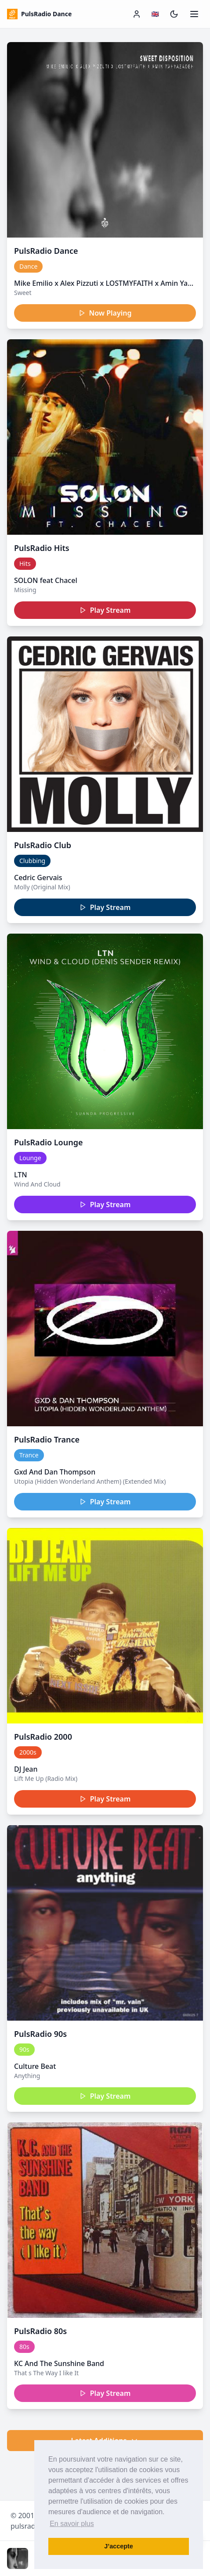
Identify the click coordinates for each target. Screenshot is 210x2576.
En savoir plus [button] (72, 2523)
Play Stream (105, 610)
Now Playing (105, 313)
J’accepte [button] (118, 2546)
